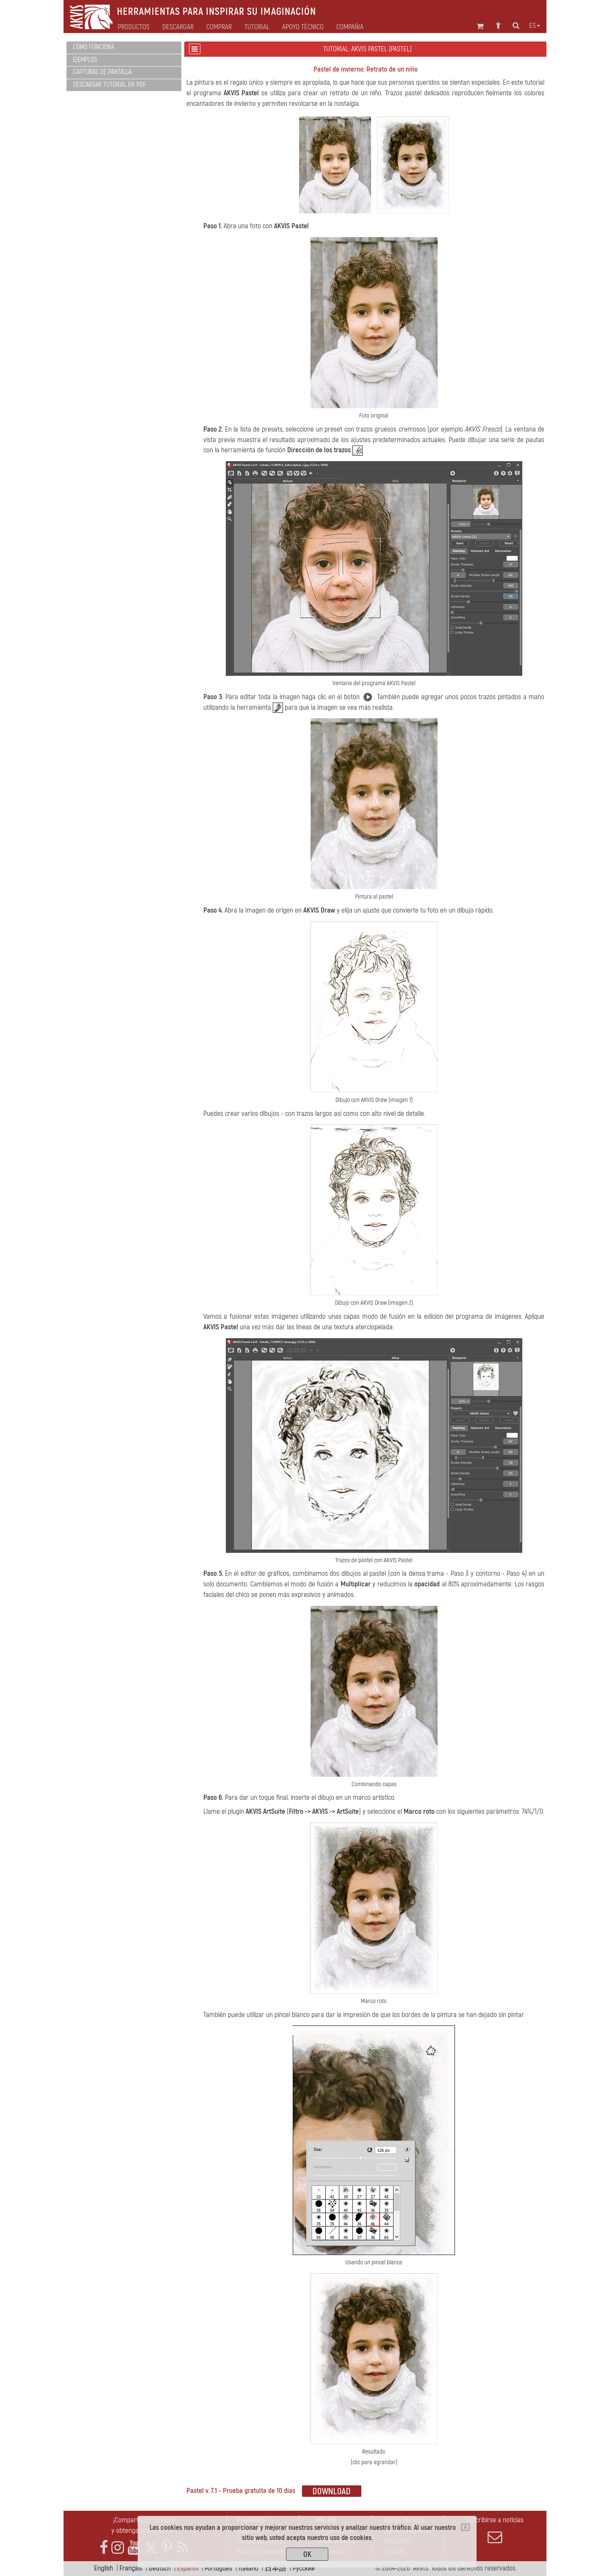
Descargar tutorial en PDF (109, 84)
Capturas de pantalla (102, 72)
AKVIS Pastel (241, 93)
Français (130, 2568)
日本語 (275, 2568)
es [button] (534, 26)
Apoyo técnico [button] (303, 27)
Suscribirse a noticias (495, 2529)
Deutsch (160, 2568)
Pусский (304, 2568)
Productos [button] (134, 27)
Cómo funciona (93, 47)
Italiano (248, 2568)
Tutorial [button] (256, 27)
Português (218, 2568)
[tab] (124, 48)
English (103, 2568)
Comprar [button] (219, 27)
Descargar (178, 27)
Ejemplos (85, 59)
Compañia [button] (349, 27)
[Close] (465, 2527)
